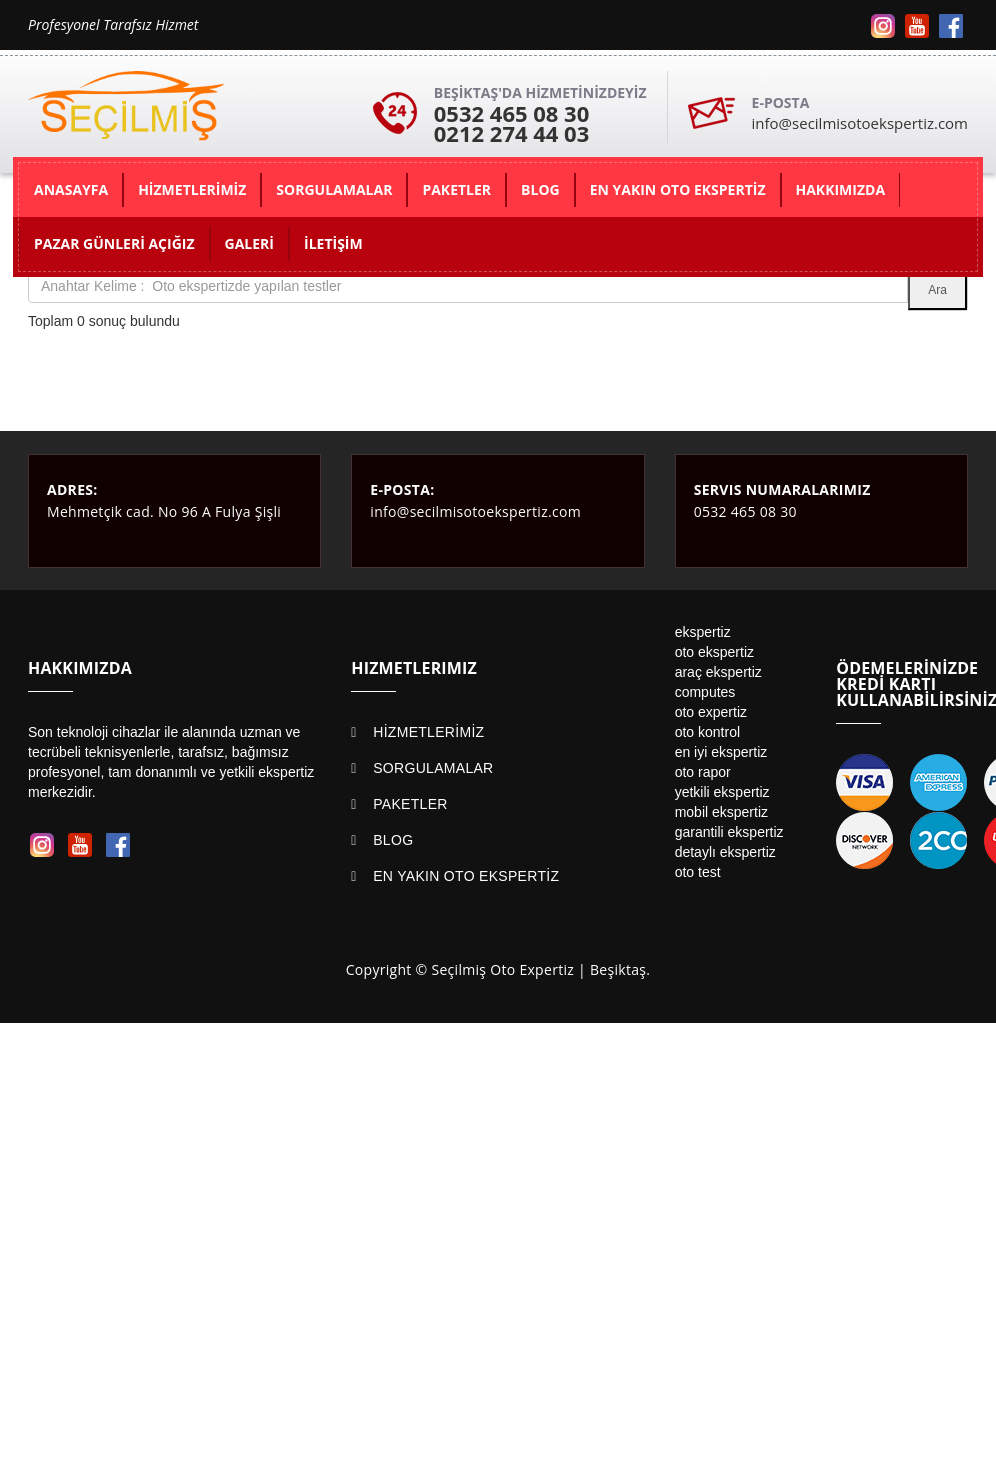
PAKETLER (410, 804)
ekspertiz (703, 632)
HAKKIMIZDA (841, 189)
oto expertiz (711, 712)
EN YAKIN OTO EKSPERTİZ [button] (678, 189)
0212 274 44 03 (512, 133)
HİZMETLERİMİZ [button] (192, 189)
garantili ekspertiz (729, 832)
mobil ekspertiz (721, 812)
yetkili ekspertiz (722, 792)
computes (705, 692)
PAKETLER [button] (456, 189)
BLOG (393, 840)
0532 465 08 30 (512, 113)
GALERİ (249, 243)
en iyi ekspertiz (721, 752)
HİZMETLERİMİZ (428, 732)
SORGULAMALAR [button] (334, 189)
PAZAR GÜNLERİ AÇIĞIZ (114, 243)
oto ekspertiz (714, 652)
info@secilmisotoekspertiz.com (860, 123)
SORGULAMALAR (433, 768)
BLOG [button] (540, 189)
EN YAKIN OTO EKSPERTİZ (466, 876)
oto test (698, 872)
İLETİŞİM (333, 243)
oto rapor (703, 772)
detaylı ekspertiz (725, 852)
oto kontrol (707, 732)
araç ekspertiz (718, 672)
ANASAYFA (71, 189)
